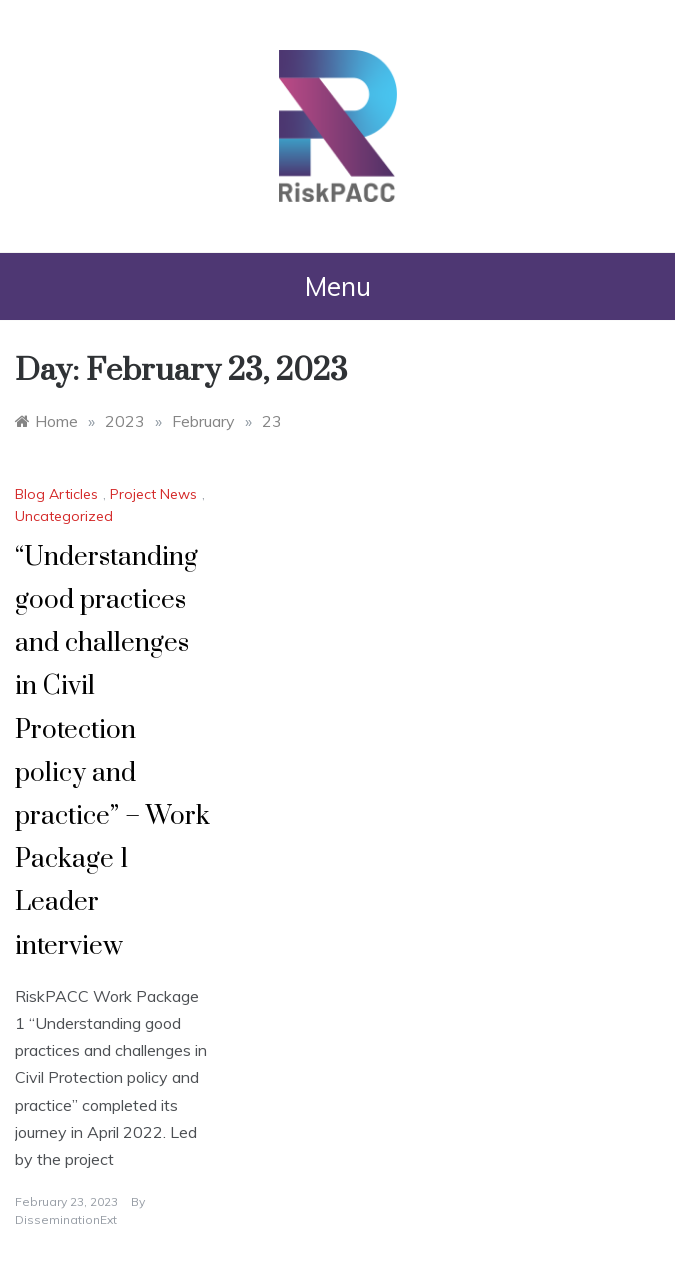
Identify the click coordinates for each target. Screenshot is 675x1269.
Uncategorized (64, 516)
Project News (153, 494)
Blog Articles (56, 494)
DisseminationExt (66, 1219)
